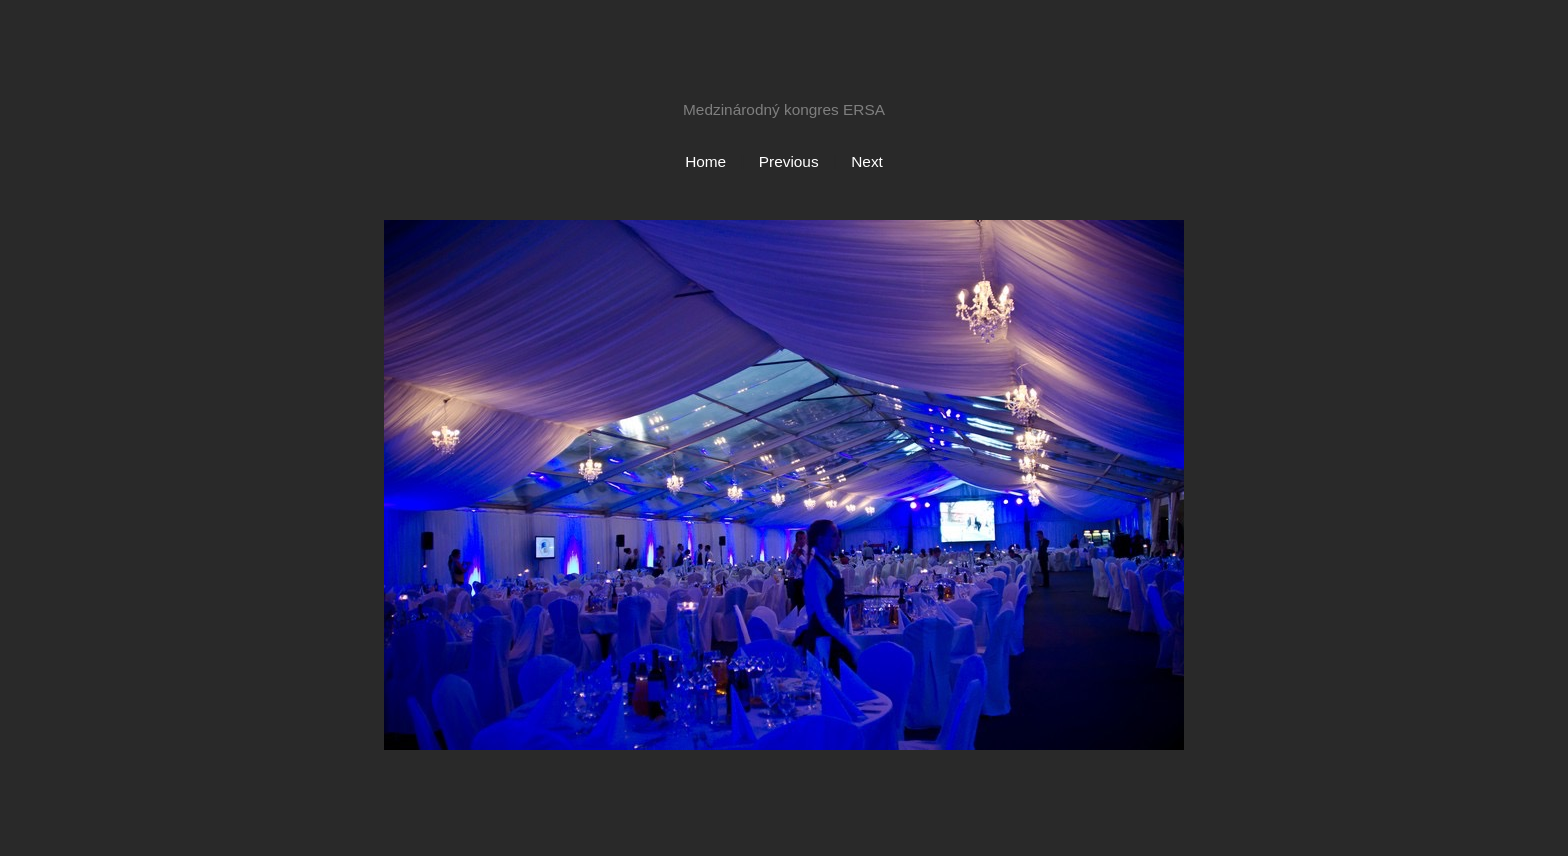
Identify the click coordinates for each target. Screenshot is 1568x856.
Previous (789, 161)
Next (867, 161)
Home (705, 161)
